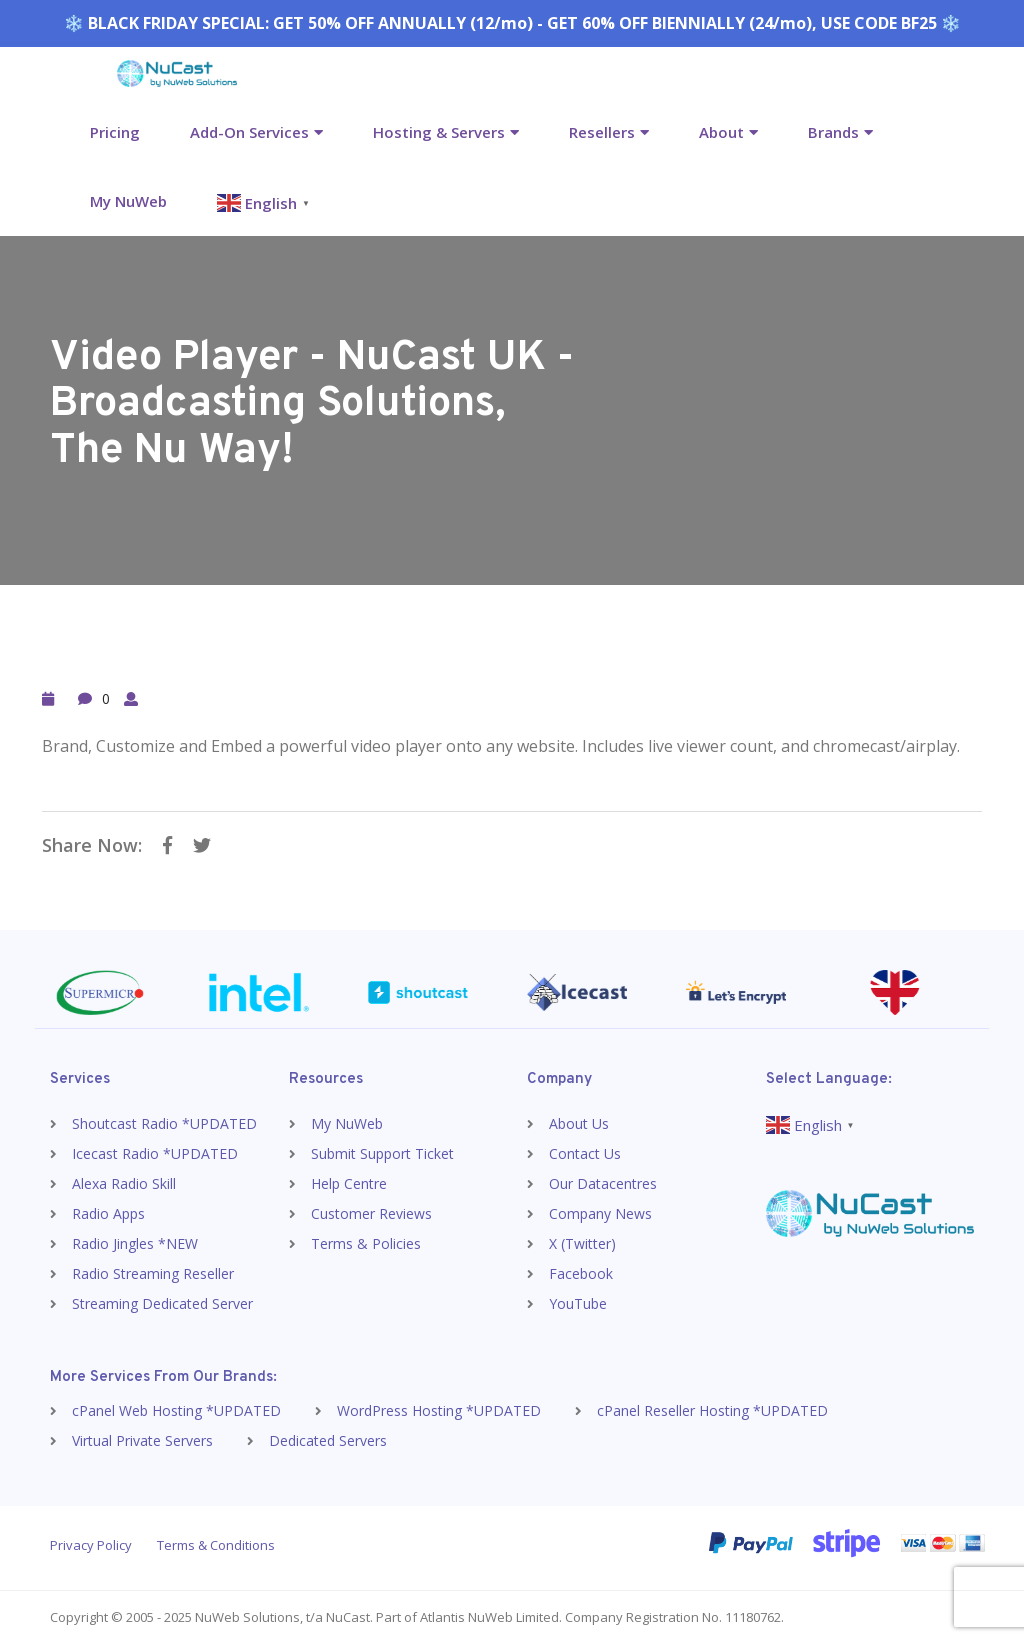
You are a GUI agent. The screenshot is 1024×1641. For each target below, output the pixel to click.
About (721, 132)
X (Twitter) (582, 1240)
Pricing (115, 132)
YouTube (578, 1300)
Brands (833, 132)
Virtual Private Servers (142, 1437)
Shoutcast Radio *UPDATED (164, 1120)
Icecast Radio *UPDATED (155, 1150)
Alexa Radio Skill (124, 1180)
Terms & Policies (366, 1240)
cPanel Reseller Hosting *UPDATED (712, 1407)
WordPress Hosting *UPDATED (439, 1407)
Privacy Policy (91, 1542)
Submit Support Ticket (382, 1150)
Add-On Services (249, 132)
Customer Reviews (371, 1210)
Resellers (602, 132)
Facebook (581, 1270)
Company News (600, 1210)
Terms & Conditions (216, 1542)
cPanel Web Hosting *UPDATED (176, 1407)
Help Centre (349, 1180)
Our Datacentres (603, 1180)
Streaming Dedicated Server (162, 1300)
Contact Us (585, 1150)
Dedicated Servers (328, 1437)
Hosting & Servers (439, 132)
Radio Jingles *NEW (135, 1240)
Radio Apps (108, 1210)
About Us (579, 1120)
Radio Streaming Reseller (153, 1270)
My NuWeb (128, 201)
